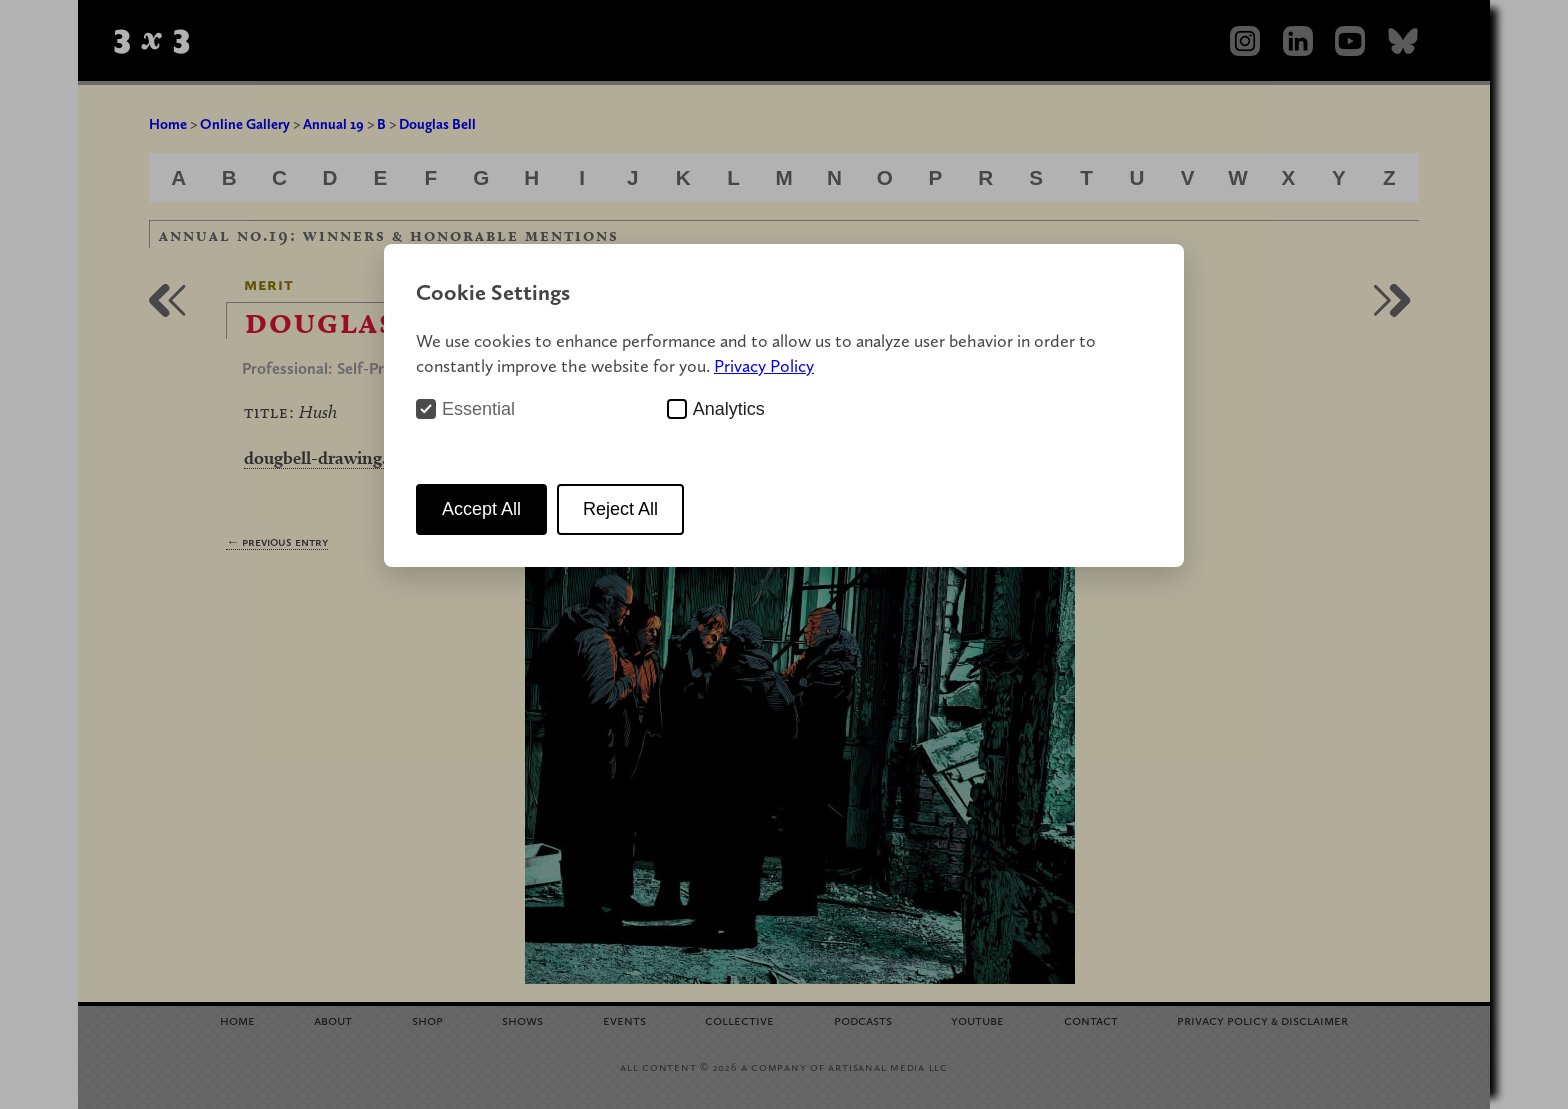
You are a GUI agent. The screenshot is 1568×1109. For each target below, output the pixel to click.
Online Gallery (245, 124)
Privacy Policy (764, 365)
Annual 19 (333, 124)
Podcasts (863, 1019)
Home (168, 124)
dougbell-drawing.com (332, 457)
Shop (427, 1019)
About (333, 1019)
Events (624, 1019)
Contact (1091, 1019)
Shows (522, 1019)
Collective (739, 1019)
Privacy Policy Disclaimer (1262, 1019)
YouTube (977, 1019)
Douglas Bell (437, 124)
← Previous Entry (277, 541)
